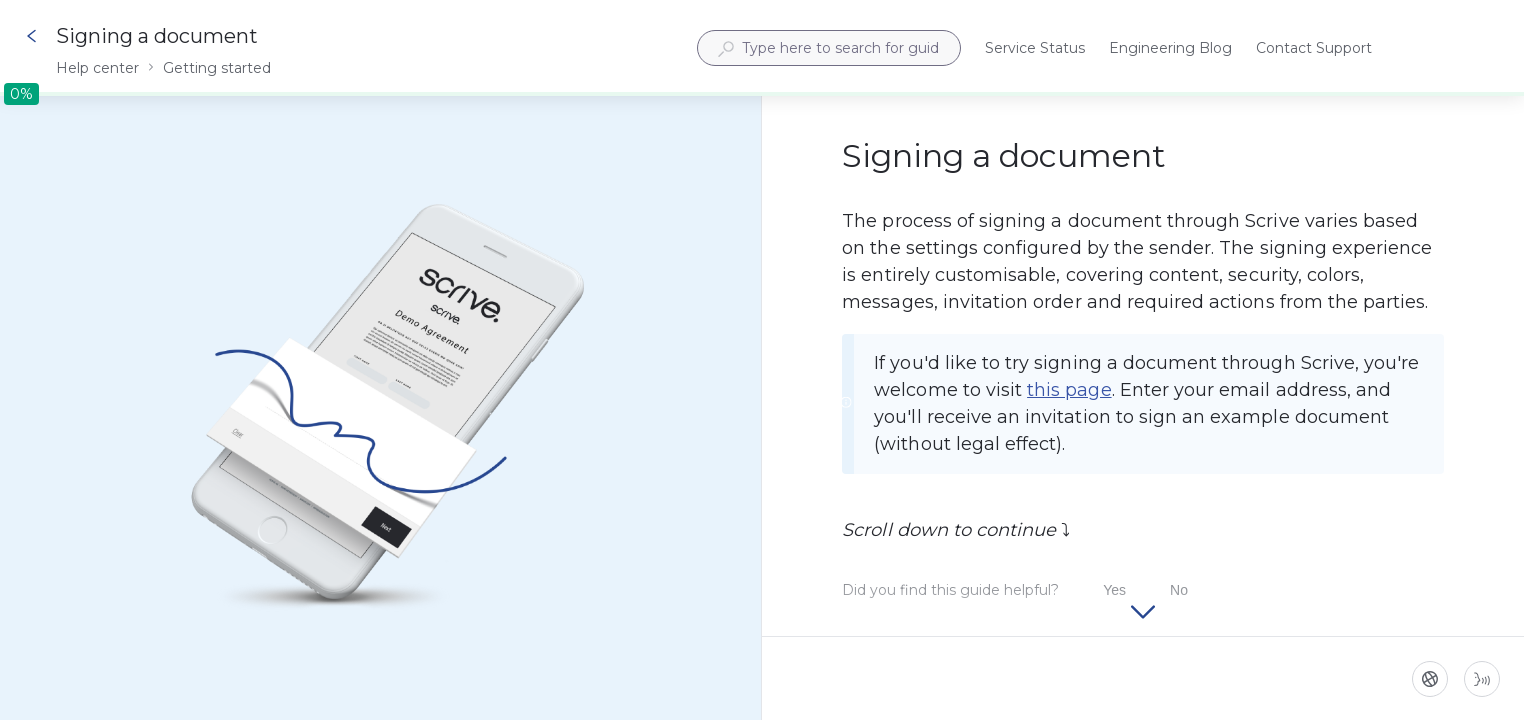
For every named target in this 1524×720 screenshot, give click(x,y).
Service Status (1035, 49)
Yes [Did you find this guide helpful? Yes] (1114, 590)
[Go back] (32, 36)
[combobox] (829, 48)
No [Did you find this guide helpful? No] (1179, 590)
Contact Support (1314, 49)
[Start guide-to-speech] (1482, 679)
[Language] (1430, 679)
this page (1069, 390)
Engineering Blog (1170, 49)
